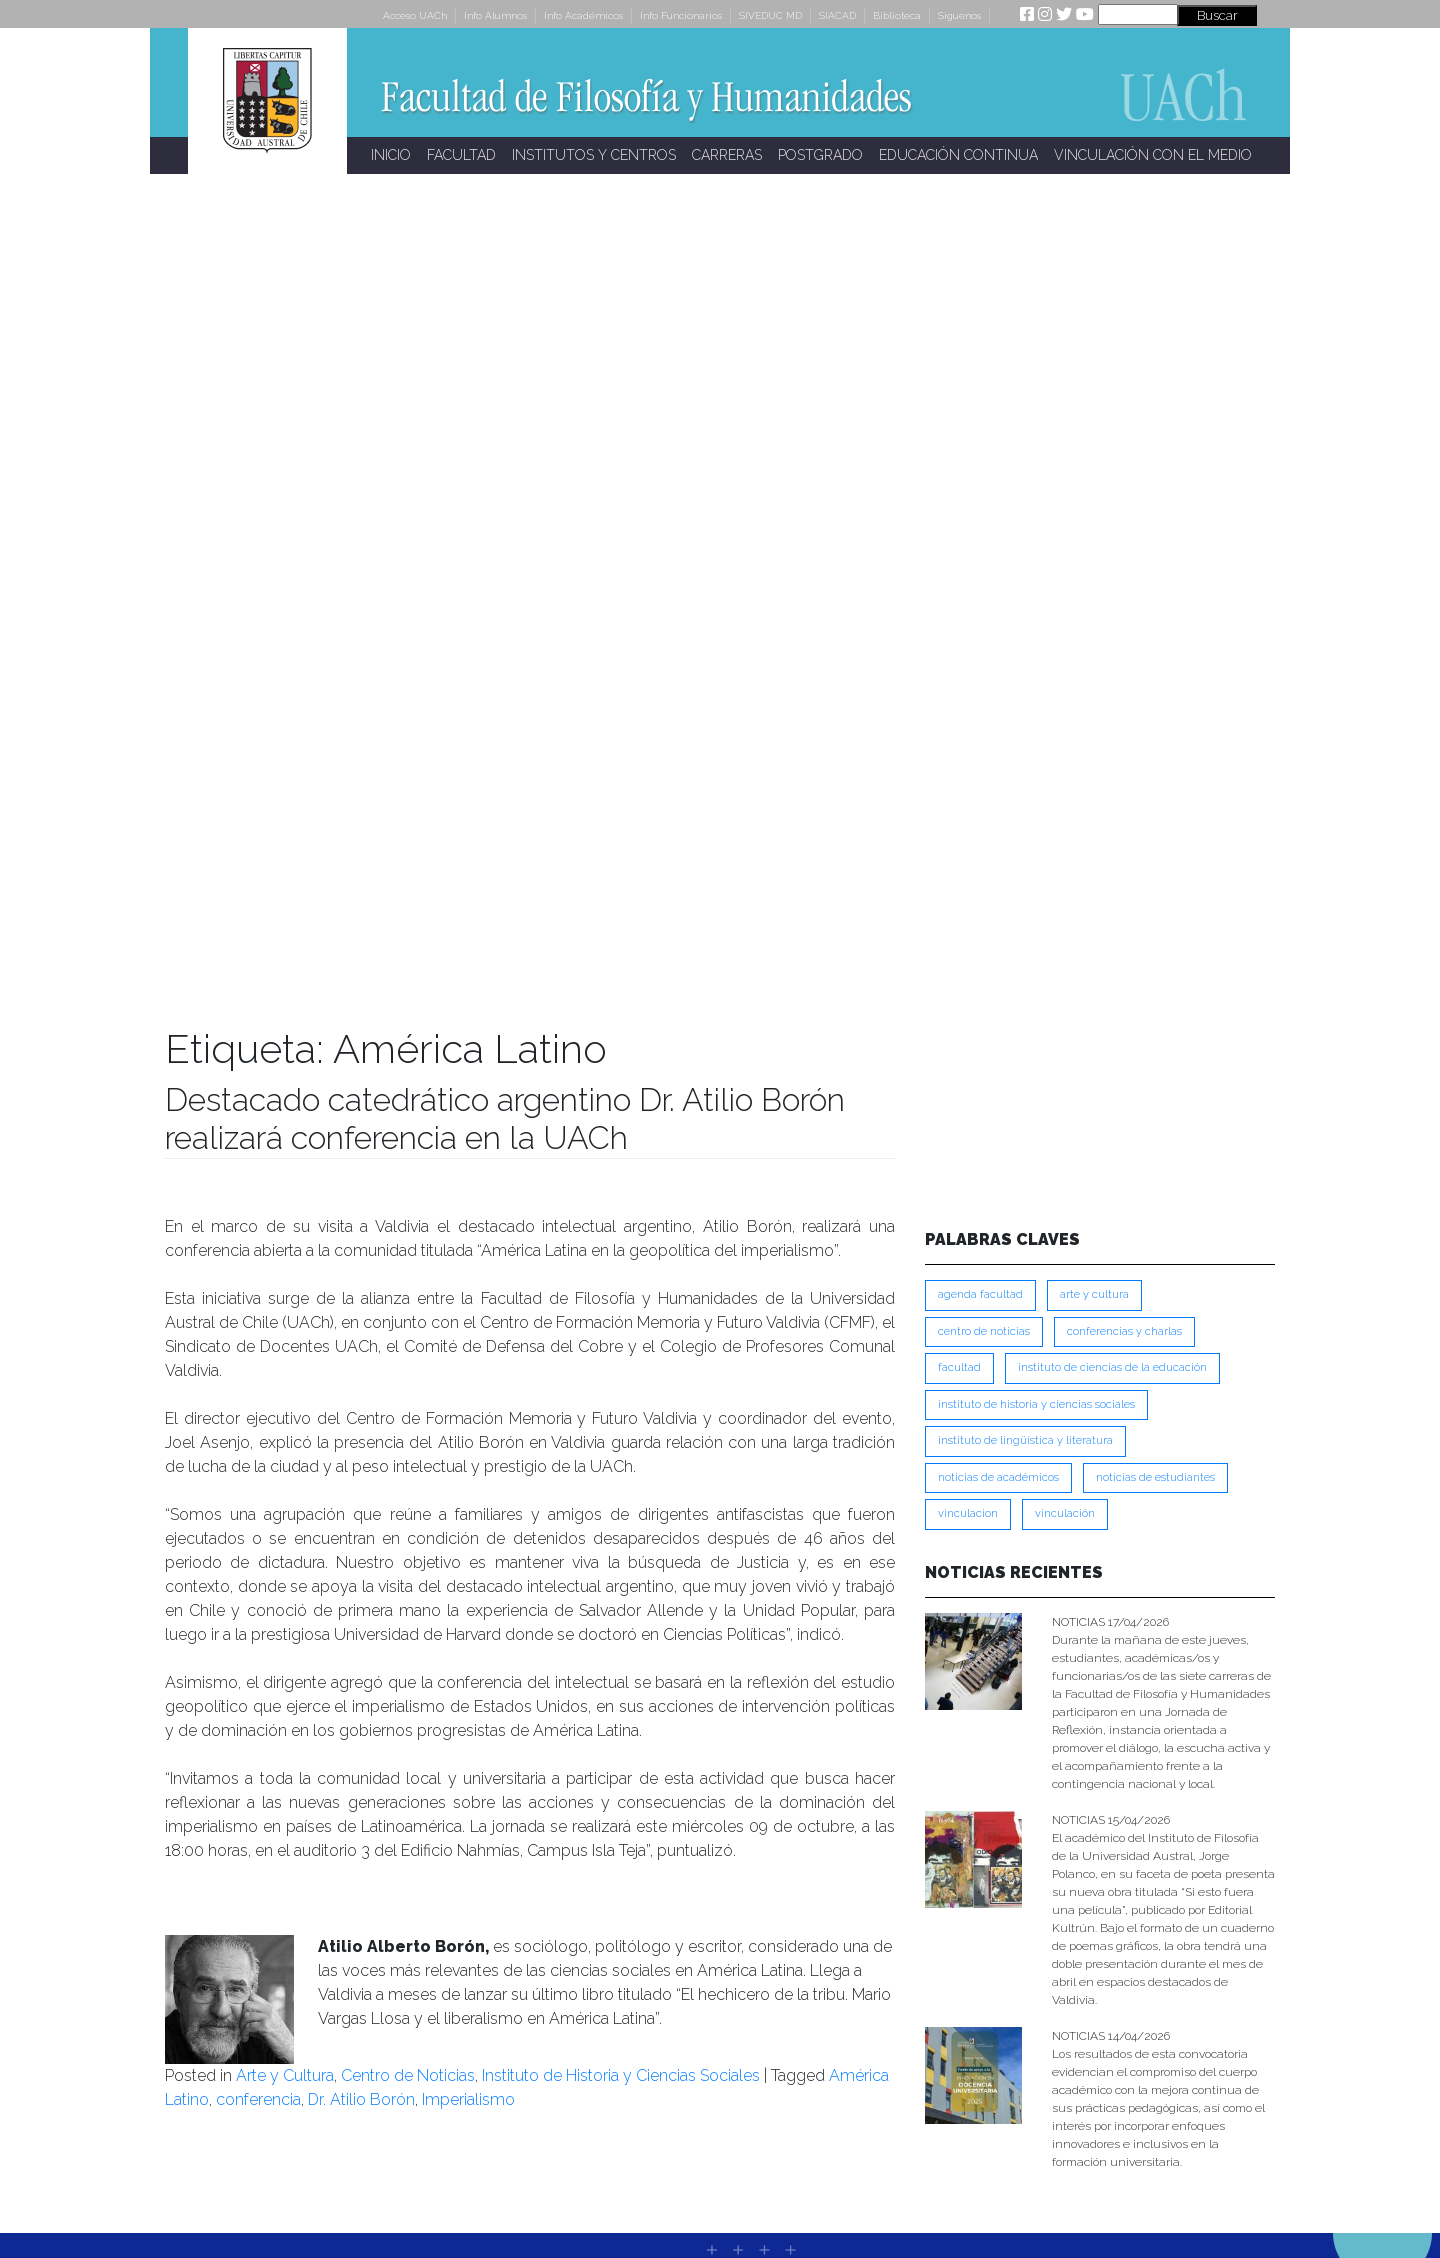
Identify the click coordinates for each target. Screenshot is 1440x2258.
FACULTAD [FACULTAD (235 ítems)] (959, 1367)
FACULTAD (461, 155)
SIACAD (837, 15)
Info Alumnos (495, 15)
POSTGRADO (820, 155)
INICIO (391, 155)
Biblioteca (897, 15)
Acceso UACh (415, 15)
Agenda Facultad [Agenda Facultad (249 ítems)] (980, 1294)
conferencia (258, 2099)
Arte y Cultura (285, 2075)
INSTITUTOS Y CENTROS (594, 155)
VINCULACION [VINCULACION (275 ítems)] (968, 1513)
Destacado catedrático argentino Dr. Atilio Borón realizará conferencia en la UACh (505, 1118)
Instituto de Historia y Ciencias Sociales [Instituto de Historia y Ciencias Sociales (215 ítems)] (1036, 1404)
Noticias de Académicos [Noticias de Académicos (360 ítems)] (998, 1477)
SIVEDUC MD (770, 15)
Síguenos (959, 15)
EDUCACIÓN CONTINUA (958, 155)
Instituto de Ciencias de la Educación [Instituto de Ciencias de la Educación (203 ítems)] (1112, 1367)
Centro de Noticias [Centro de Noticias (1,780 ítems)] (984, 1331)
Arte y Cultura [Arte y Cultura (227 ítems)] (1094, 1294)
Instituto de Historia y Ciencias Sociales (621, 2075)
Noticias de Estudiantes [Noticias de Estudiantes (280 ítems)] (1155, 1477)
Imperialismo (468, 2099)
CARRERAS (727, 155)
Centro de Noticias (408, 2075)
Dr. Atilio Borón (361, 2099)
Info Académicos (583, 15)
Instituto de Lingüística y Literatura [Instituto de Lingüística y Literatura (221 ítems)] (1025, 1440)
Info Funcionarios (681, 15)
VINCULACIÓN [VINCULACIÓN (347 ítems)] (1065, 1513)
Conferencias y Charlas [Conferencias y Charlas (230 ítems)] (1124, 1331)
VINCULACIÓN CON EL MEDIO (1153, 155)
